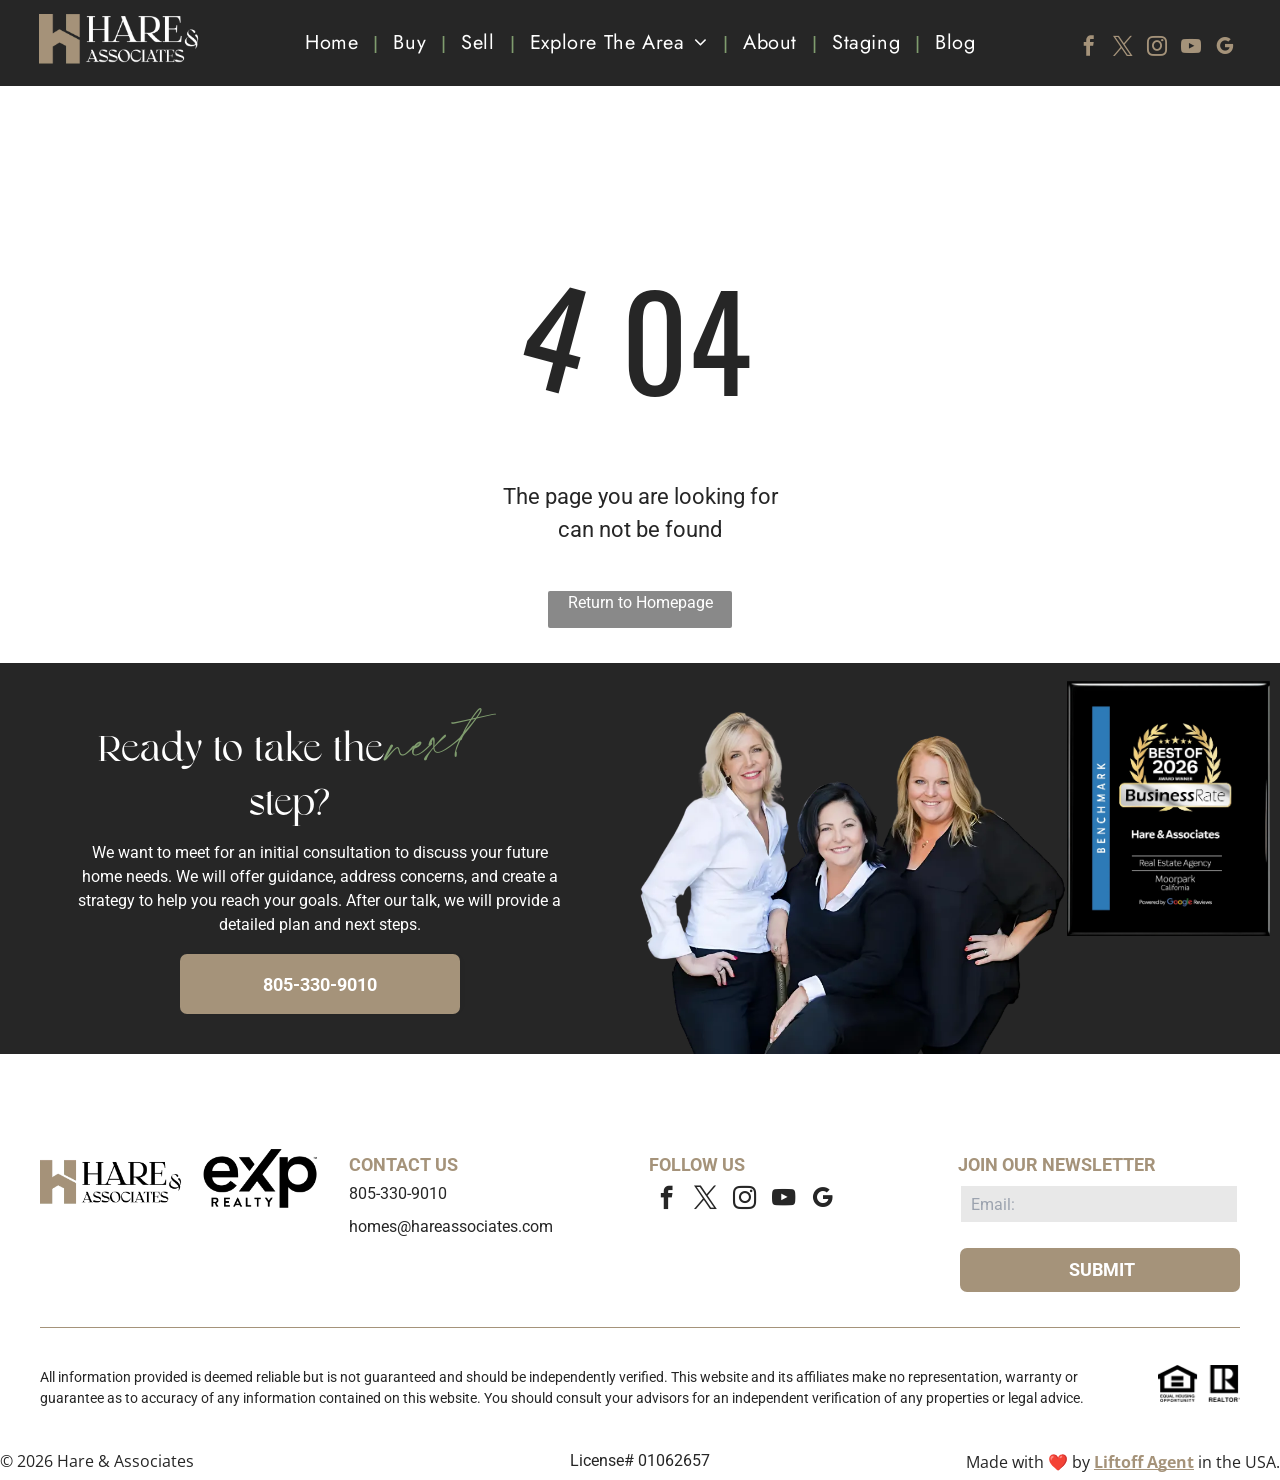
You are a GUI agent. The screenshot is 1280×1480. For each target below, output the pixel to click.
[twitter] (1123, 48)
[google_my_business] (1225, 48)
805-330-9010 (398, 1193)
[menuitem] (334, 43)
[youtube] (1191, 48)
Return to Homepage (640, 602)
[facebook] (1089, 48)
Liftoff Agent (1144, 1462)
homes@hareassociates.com (451, 1226)
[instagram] (1157, 48)
